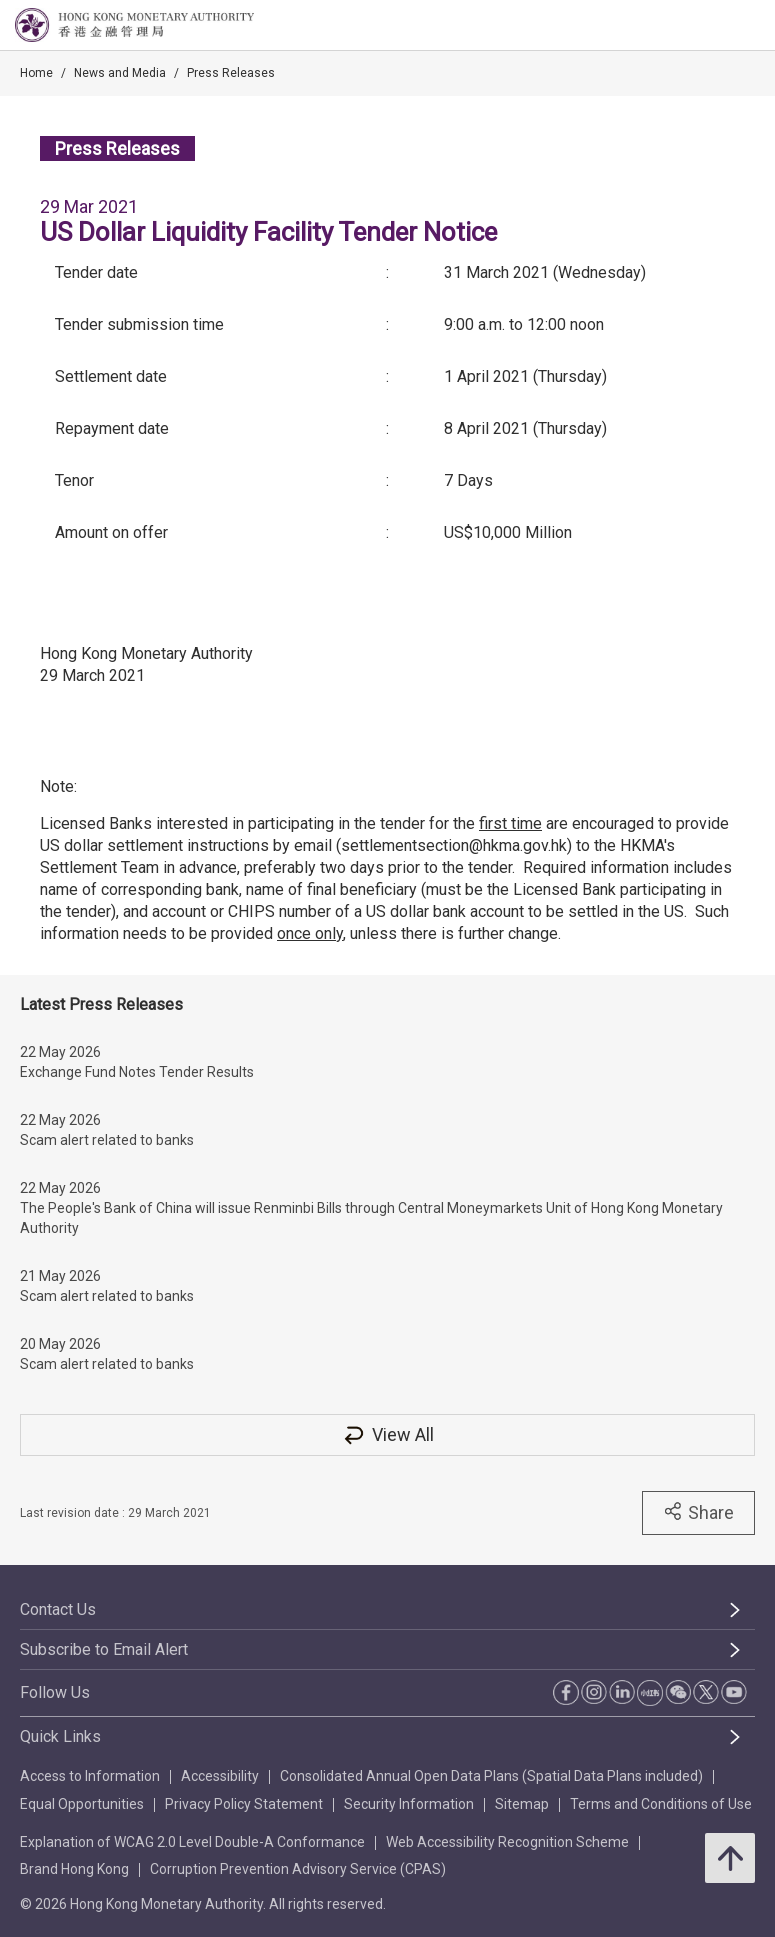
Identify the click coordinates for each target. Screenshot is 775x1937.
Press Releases (231, 73)
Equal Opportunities (82, 1804)
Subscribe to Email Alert (104, 1649)
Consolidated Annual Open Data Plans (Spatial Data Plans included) (491, 1776)
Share (698, 1512)
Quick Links (60, 1736)
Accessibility (220, 1776)
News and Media (120, 73)
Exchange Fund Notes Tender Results (137, 1072)
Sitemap (522, 1804)
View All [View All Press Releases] (388, 1434)
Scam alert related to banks (107, 1140)
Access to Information (90, 1776)
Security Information (409, 1804)
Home (36, 73)
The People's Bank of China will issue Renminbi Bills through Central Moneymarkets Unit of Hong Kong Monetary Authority (371, 1218)
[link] (709, 26)
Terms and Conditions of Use (661, 1804)
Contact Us (58, 1609)
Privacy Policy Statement (244, 1804)
